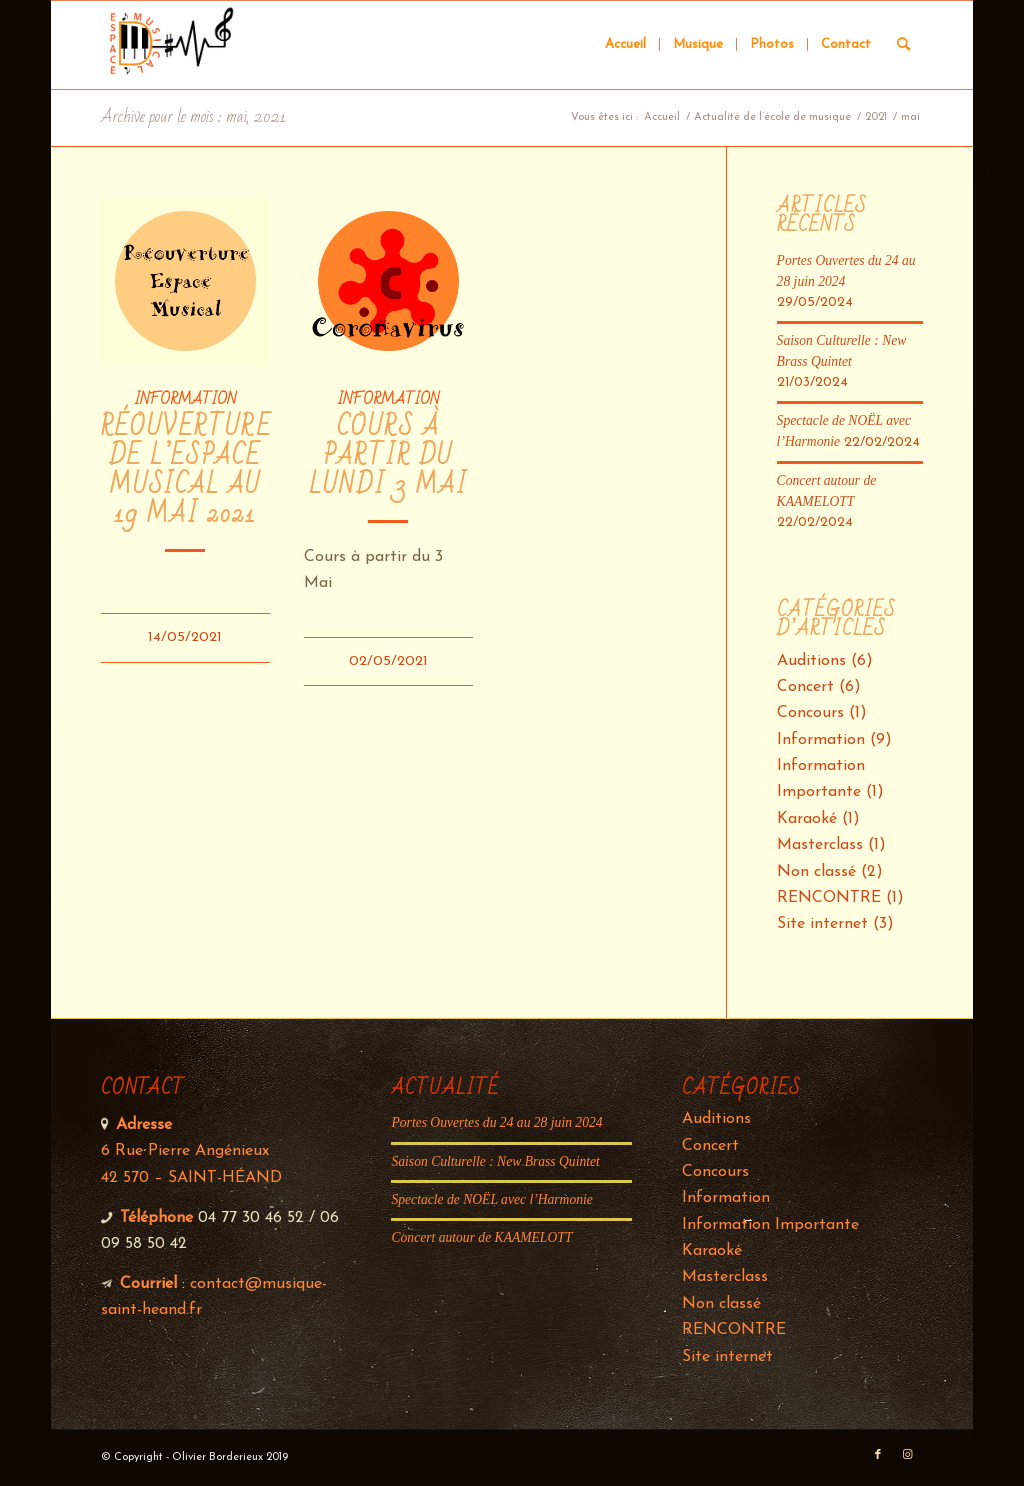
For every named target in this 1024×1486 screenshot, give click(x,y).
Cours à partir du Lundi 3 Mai (388, 456)
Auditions (811, 661)
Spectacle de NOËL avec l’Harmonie (491, 1199)
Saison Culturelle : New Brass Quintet (495, 1161)
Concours (810, 713)
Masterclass (820, 845)
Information (185, 399)
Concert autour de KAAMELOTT (481, 1237)
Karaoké (807, 819)
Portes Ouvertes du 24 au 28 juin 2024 (496, 1122)
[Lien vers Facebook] (878, 1455)
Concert (805, 687)
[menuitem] (625, 45)
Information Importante (770, 1225)
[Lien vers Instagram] (908, 1455)
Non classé (816, 872)
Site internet (822, 924)
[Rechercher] (903, 45)
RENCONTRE (829, 898)
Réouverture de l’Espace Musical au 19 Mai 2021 (186, 471)
